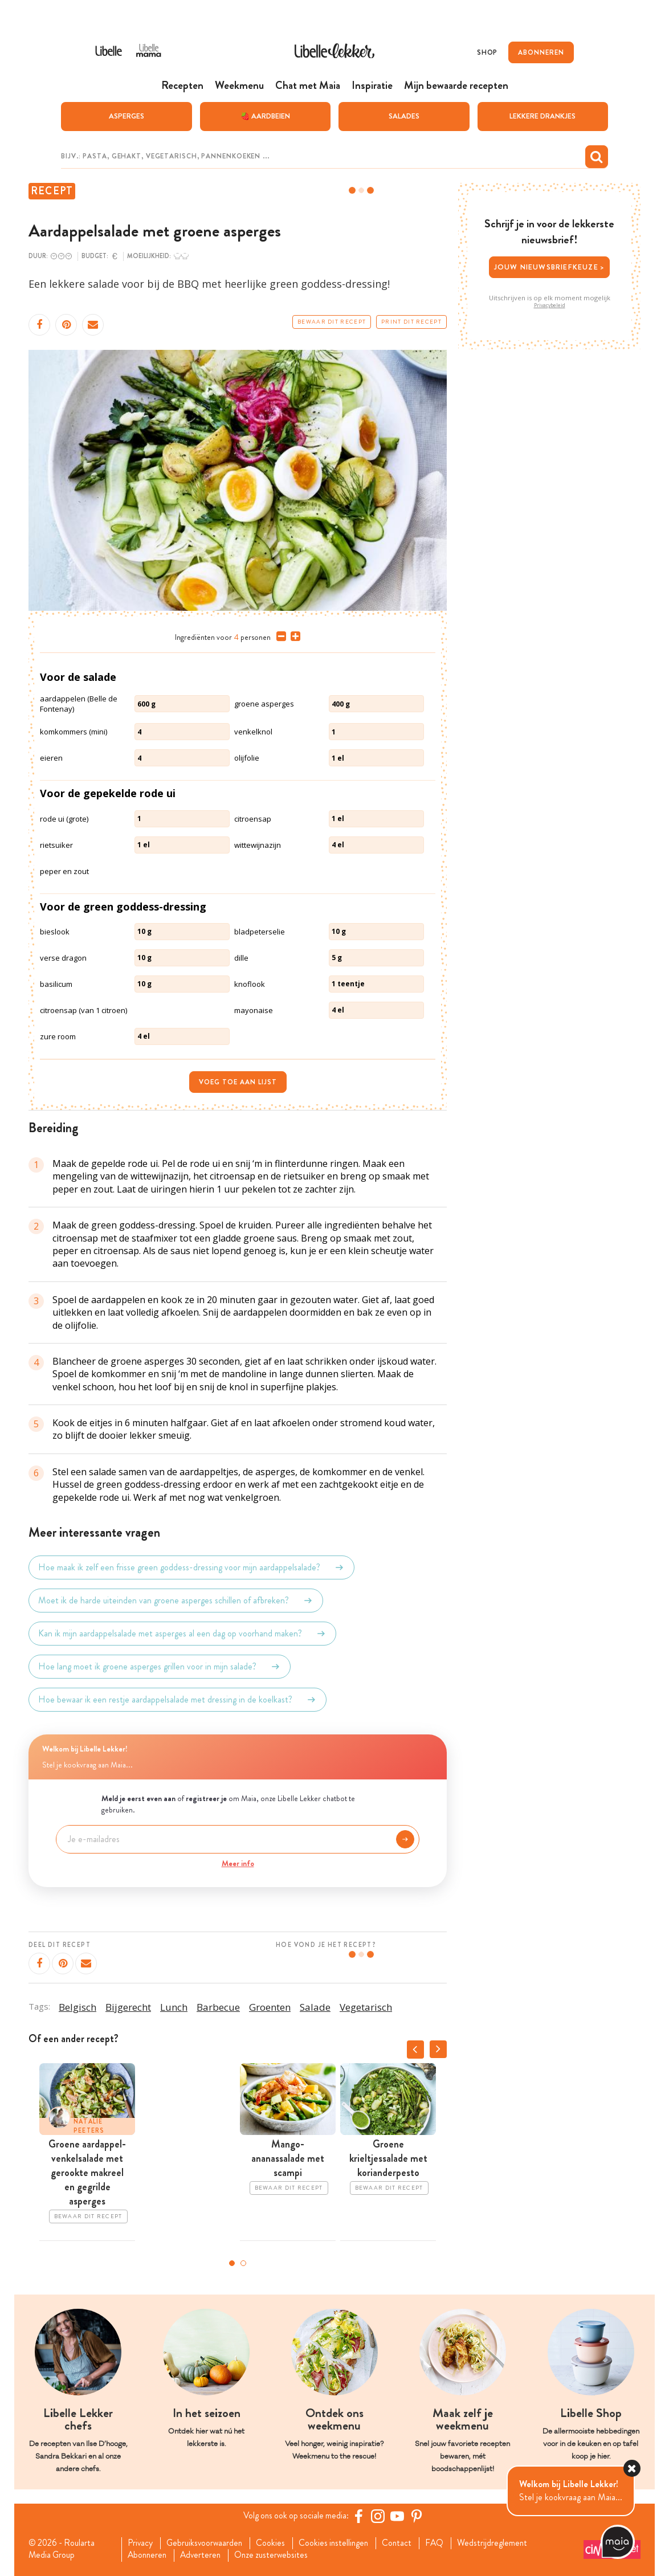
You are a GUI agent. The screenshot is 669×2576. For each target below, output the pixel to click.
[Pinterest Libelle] (418, 2515)
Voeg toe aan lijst (238, 1081)
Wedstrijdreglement (503, 2543)
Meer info (238, 1862)
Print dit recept (411, 321)
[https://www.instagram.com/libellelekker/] (379, 2515)
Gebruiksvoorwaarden (208, 2543)
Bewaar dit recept (331, 321)
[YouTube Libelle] (399, 2515)
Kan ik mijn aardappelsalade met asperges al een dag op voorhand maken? (182, 1633)
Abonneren (149, 2555)
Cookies (275, 2543)
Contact (405, 2543)
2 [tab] (243, 2262)
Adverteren (205, 2555)
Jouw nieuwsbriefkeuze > (549, 266)
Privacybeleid (549, 304)
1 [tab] (232, 2262)
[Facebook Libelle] (360, 2515)
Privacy (141, 2543)
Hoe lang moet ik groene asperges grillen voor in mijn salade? (159, 1666)
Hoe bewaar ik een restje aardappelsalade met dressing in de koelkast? (177, 1699)
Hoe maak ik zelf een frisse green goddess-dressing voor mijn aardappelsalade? (191, 1567)
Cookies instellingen (340, 2543)
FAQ (444, 2543)
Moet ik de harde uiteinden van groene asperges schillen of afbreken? (175, 1600)
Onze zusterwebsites (278, 2555)
